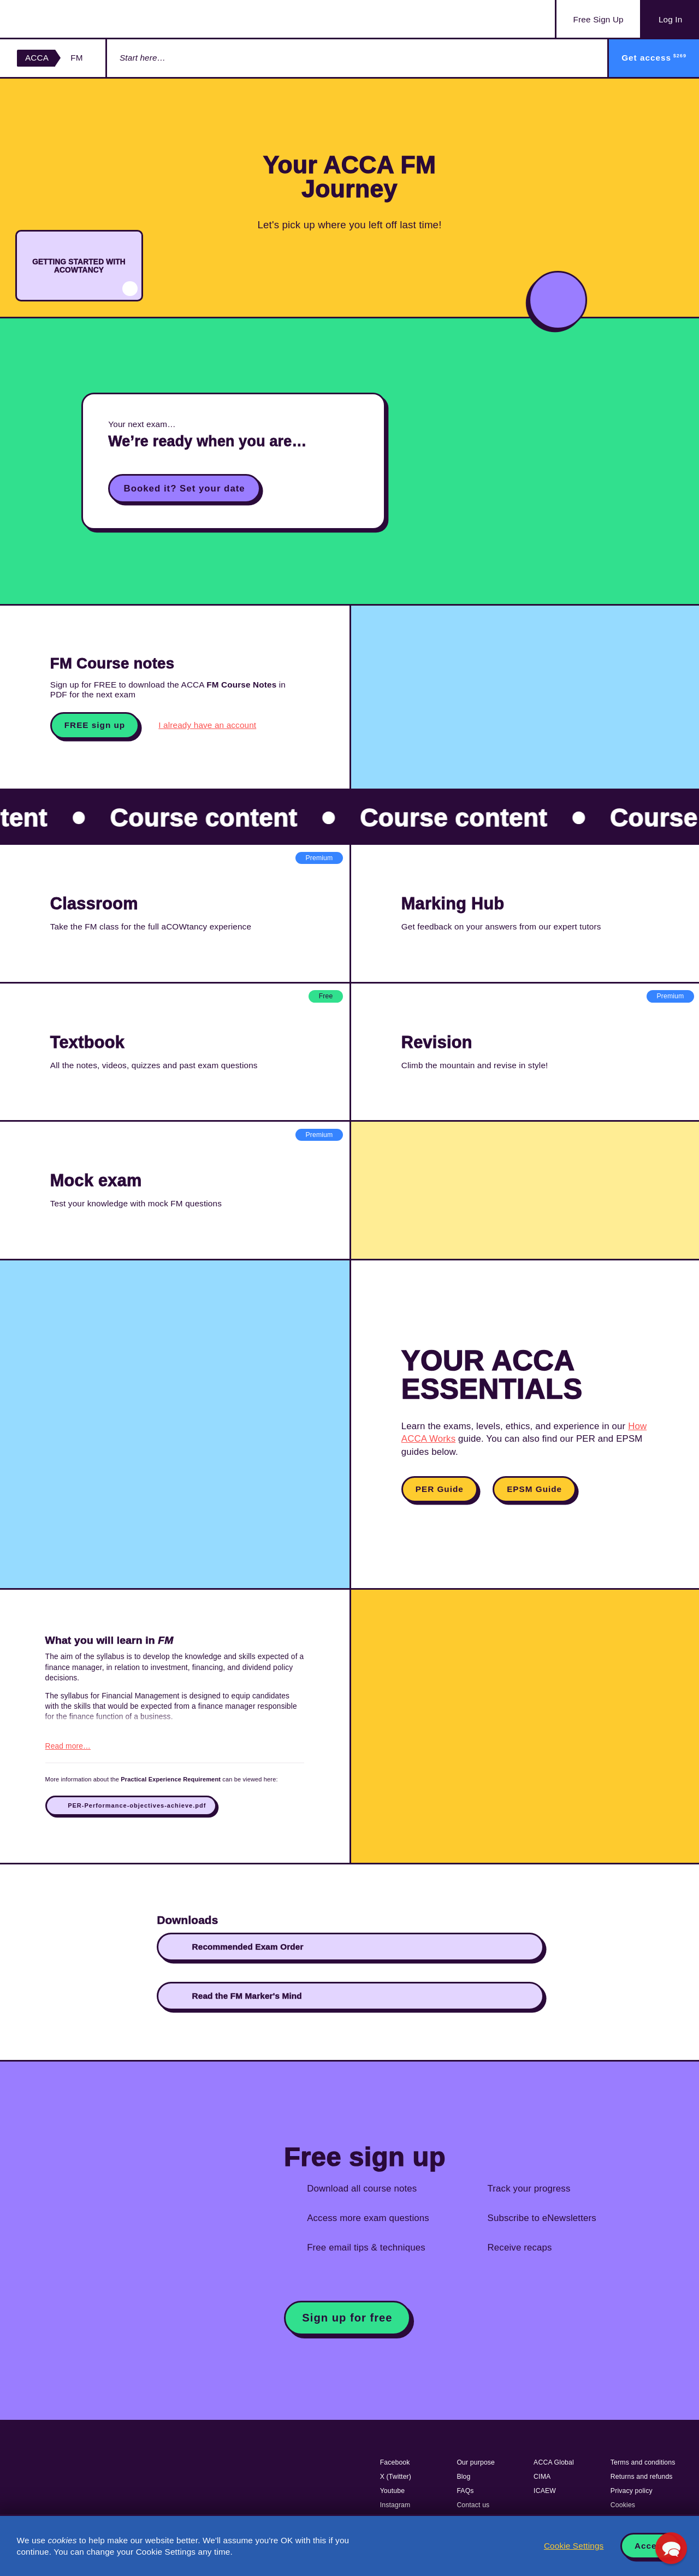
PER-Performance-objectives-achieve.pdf (137, 1805)
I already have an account (207, 725)
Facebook (395, 2462)
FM (76, 57)
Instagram (395, 2505)
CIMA (542, 2476)
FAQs (465, 2491)
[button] (671, 2548)
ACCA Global (554, 2462)
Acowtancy (71, 19)
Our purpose (476, 2462)
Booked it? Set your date (184, 488)
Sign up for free (347, 2318)
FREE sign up (94, 725)
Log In (670, 19)
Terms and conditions (643, 2462)
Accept (650, 2545)
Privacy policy (632, 2491)
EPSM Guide (534, 1489)
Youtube (392, 2491)
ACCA (37, 57)
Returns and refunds (642, 2476)
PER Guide (440, 1489)
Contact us (473, 2505)
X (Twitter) (395, 2476)
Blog (463, 2476)
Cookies (623, 2505)
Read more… (68, 1746)
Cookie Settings (573, 2545)
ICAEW (545, 2491)
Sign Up (598, 20)
